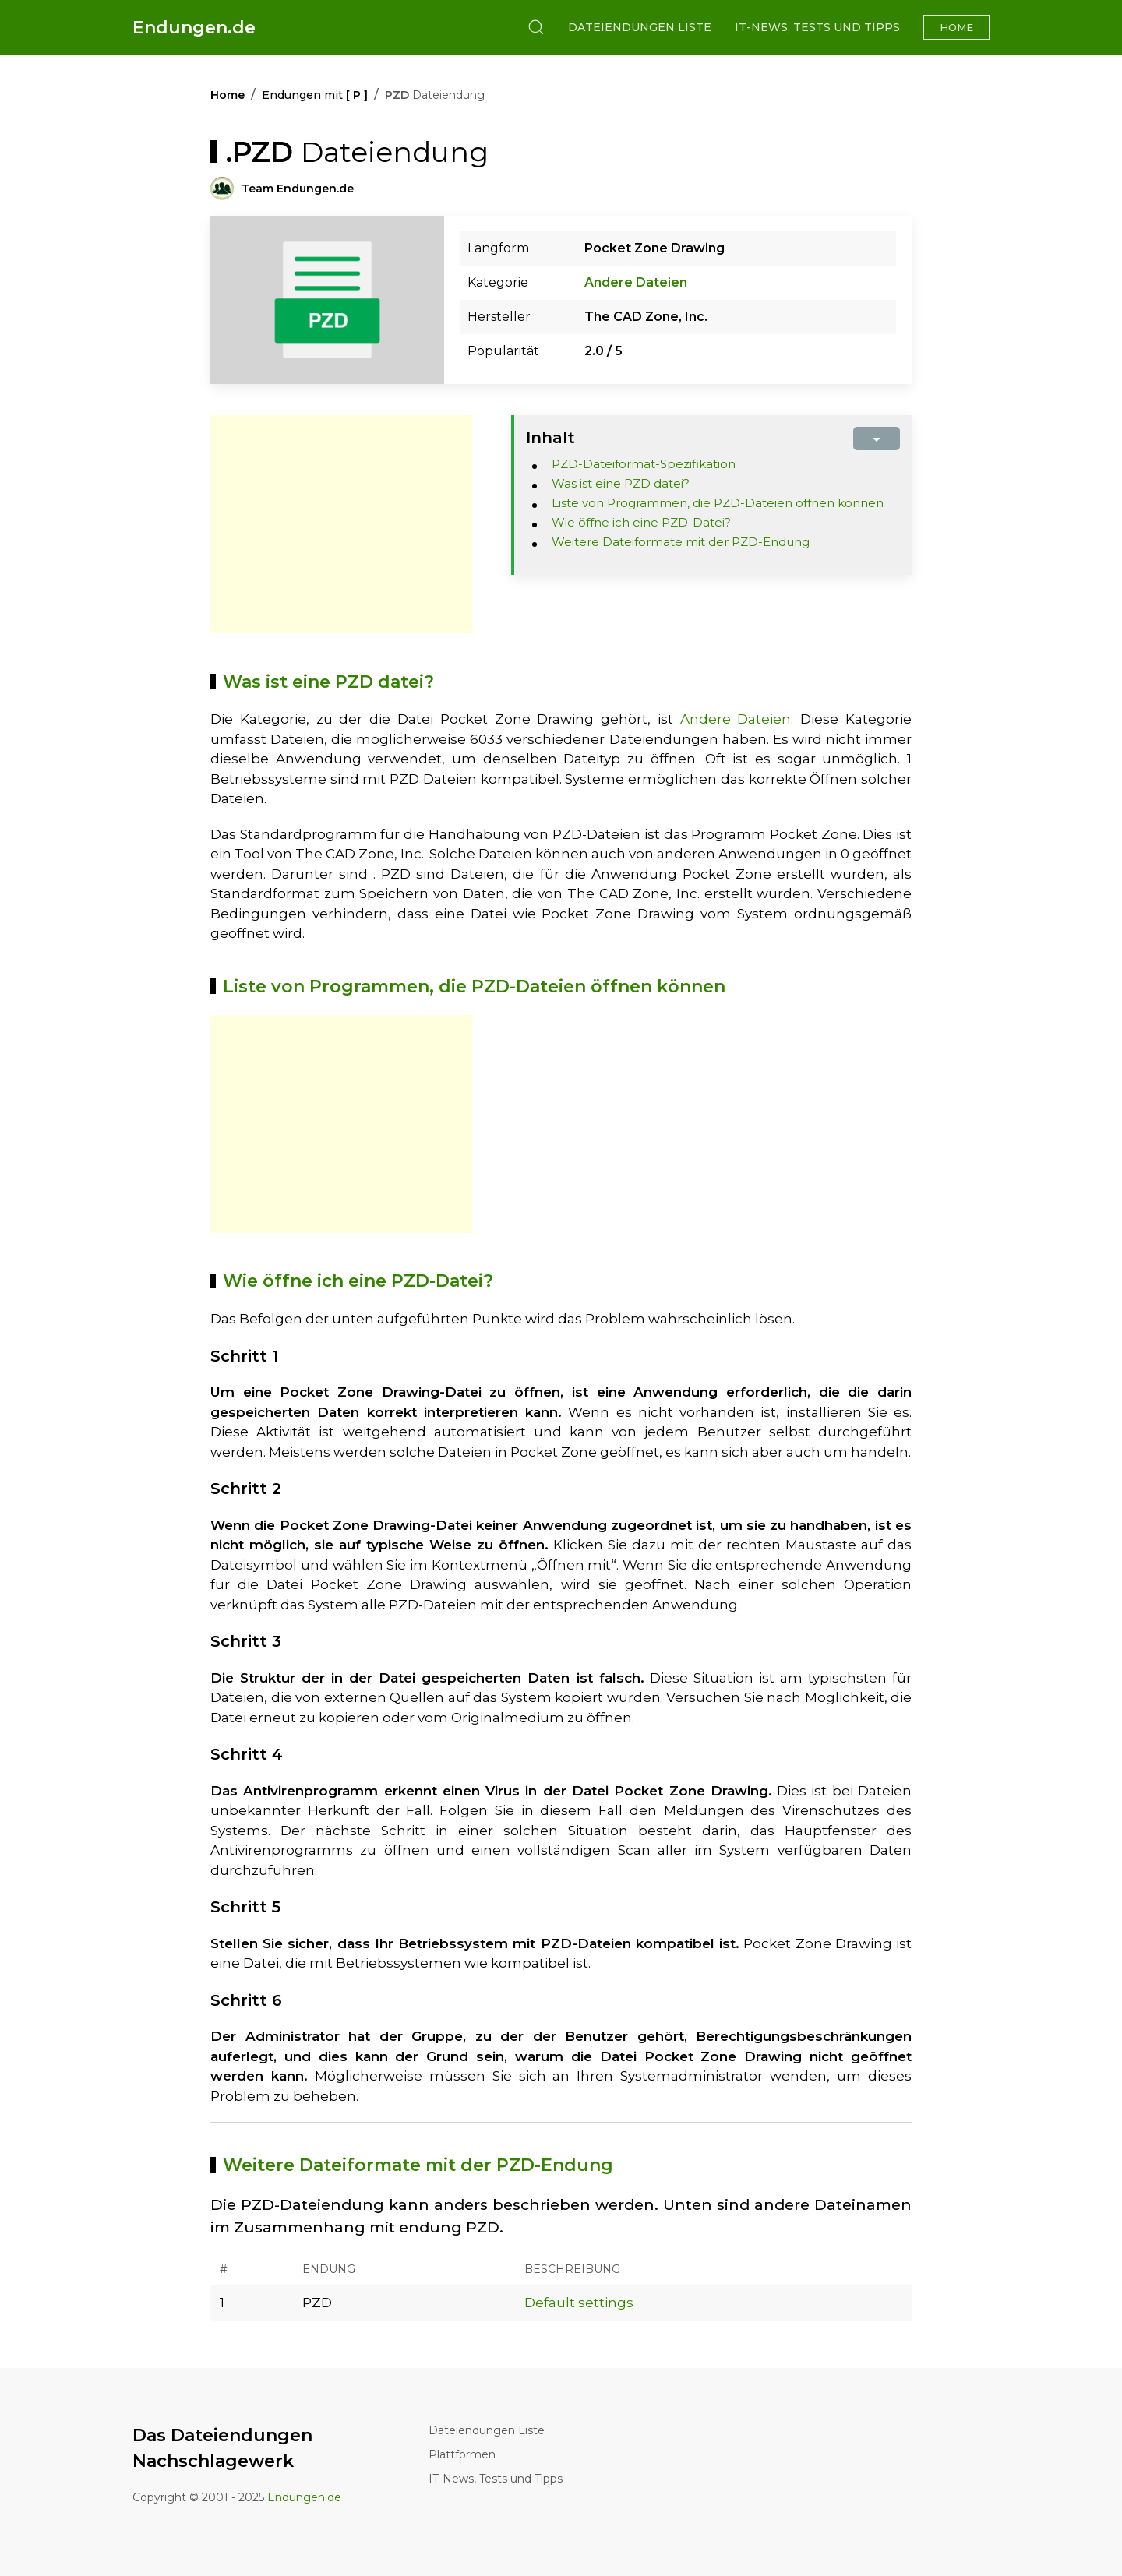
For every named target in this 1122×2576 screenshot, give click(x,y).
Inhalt (550, 437)
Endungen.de (194, 27)
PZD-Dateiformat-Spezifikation (644, 463)
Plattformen (462, 2454)
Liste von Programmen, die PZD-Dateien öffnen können (718, 502)
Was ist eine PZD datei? (621, 483)
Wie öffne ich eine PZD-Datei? (641, 522)
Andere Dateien (635, 282)
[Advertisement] (341, 524)
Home (956, 27)
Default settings (578, 2302)
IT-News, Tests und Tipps (817, 27)
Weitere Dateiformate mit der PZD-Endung (681, 541)
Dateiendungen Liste (639, 27)
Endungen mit (315, 95)
